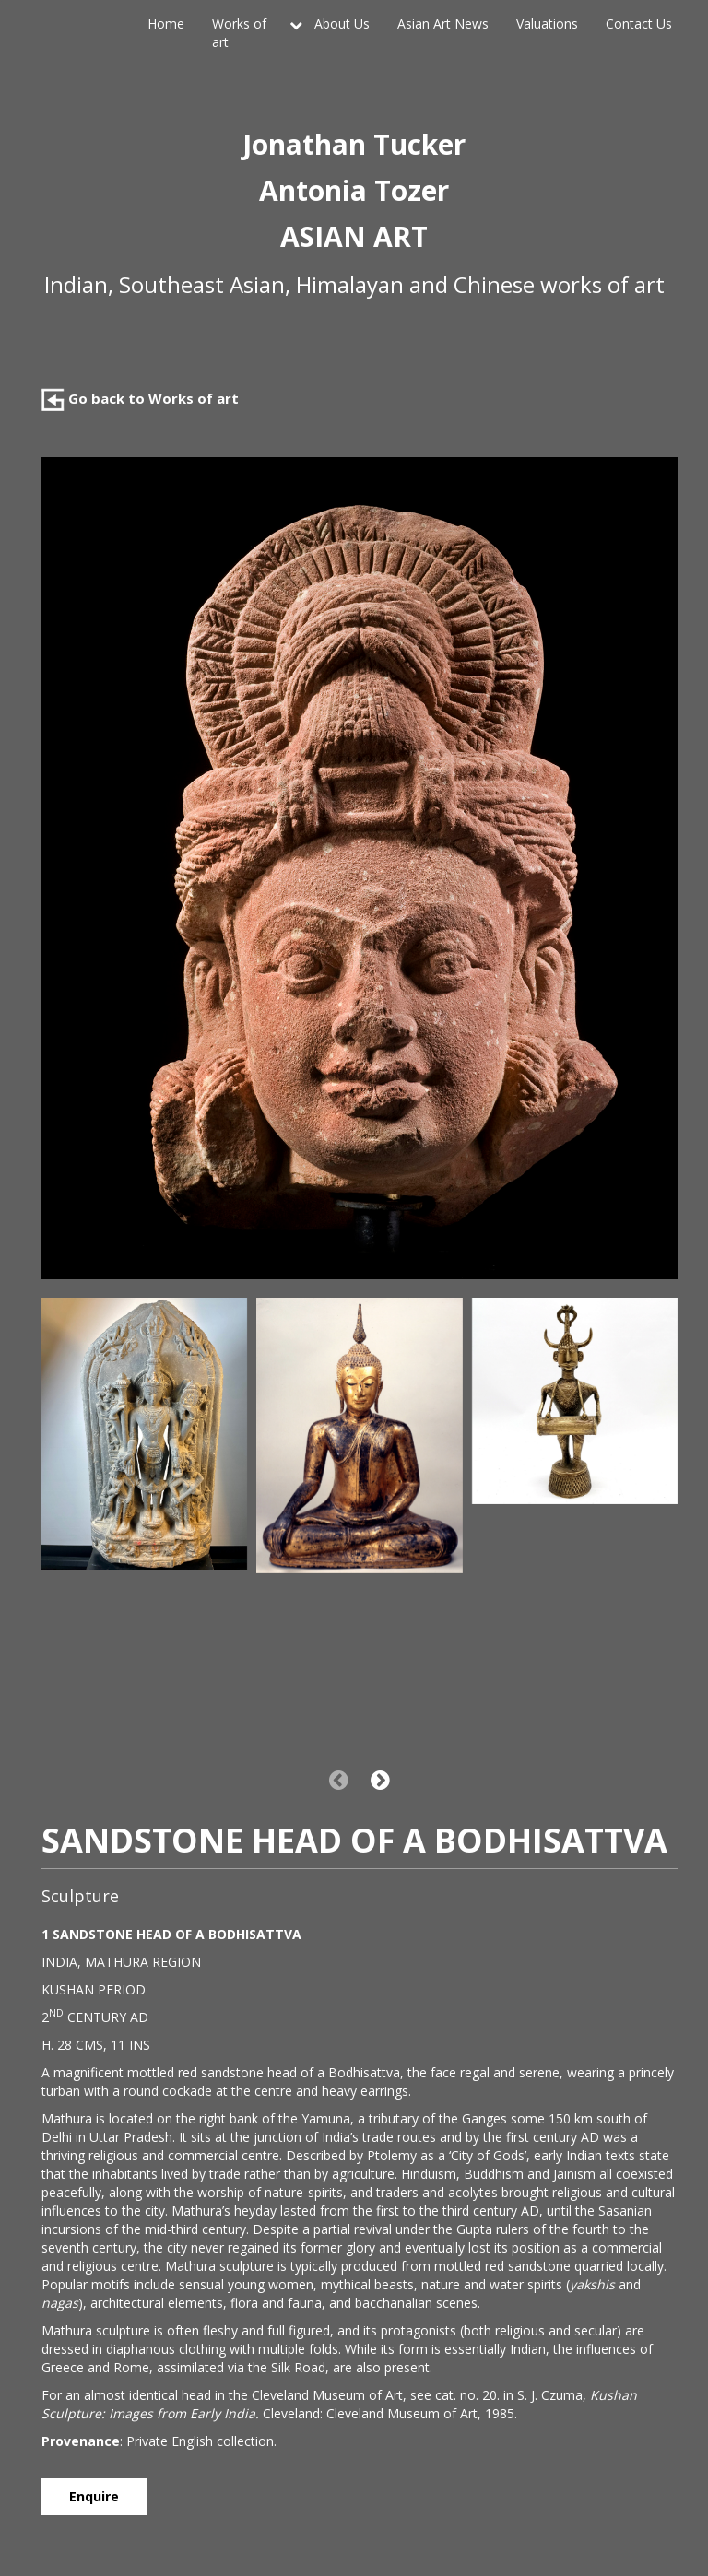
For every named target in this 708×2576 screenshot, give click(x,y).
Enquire (94, 2496)
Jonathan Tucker (354, 144)
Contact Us (639, 23)
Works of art (239, 33)
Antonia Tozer (354, 190)
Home (166, 23)
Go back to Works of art (140, 398)
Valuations (547, 23)
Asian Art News (443, 23)
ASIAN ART (354, 236)
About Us (342, 23)
